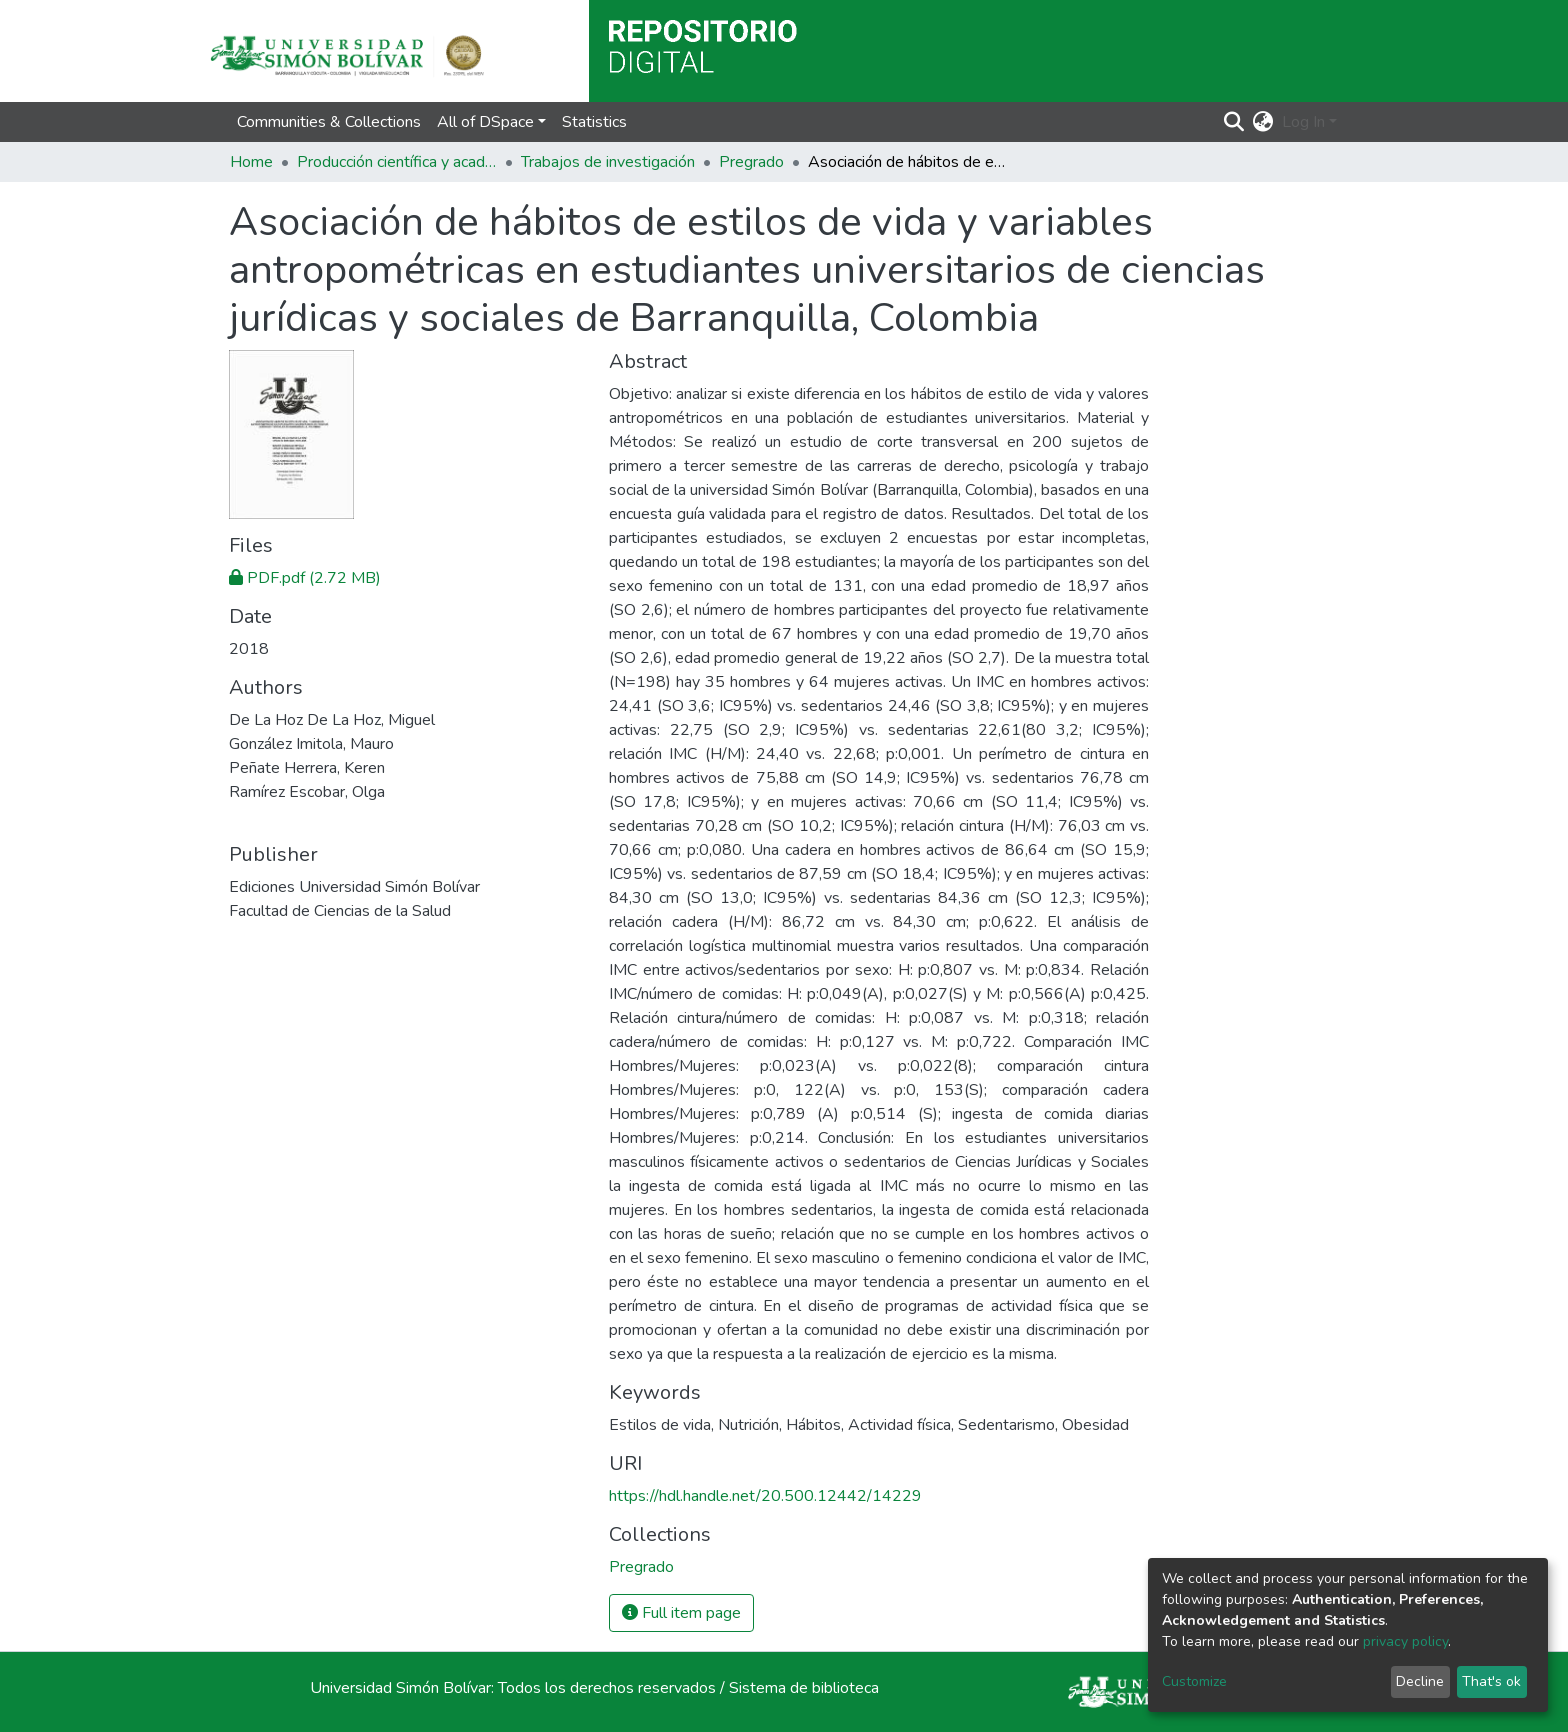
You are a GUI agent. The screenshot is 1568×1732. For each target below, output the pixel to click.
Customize (1194, 1681)
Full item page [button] (681, 1613)
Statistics (594, 122)
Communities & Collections (329, 122)
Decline (1420, 1681)
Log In (1303, 122)
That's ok (1491, 1681)
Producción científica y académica (397, 162)
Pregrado (751, 162)
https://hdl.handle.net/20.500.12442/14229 (765, 1496)
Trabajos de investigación (608, 162)
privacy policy (1405, 1641)
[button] (1263, 122)
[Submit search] (1234, 122)
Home (251, 162)
